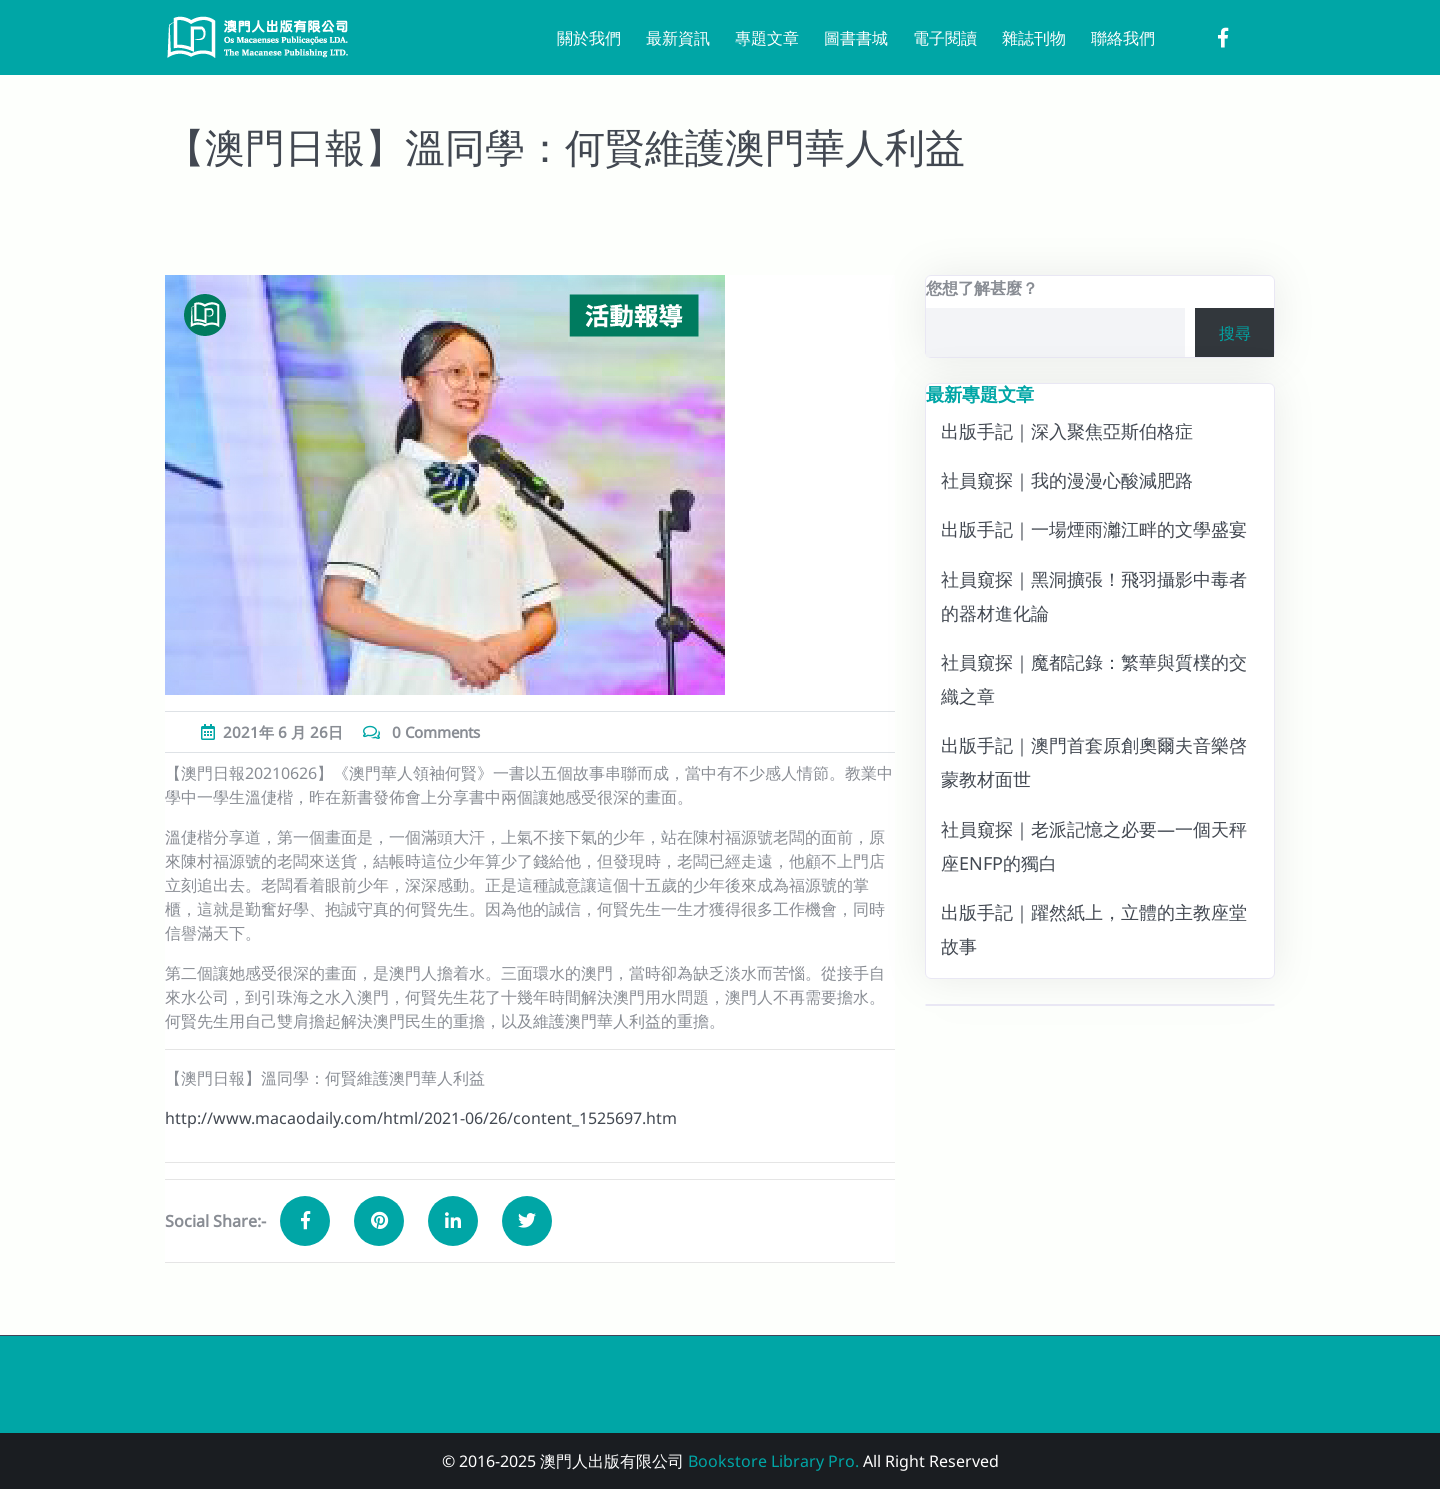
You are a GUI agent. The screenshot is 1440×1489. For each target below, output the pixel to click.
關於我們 (589, 38)
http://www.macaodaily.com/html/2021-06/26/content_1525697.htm (421, 1118)
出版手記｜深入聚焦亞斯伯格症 (1067, 431)
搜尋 (1235, 333)
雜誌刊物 (1034, 38)
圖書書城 (856, 38)
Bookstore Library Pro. (773, 1461)
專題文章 (767, 38)
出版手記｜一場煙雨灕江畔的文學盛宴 (1094, 529)
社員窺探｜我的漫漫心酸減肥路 (1067, 480)
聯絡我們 (1123, 38)
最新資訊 (678, 38)
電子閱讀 (945, 38)
